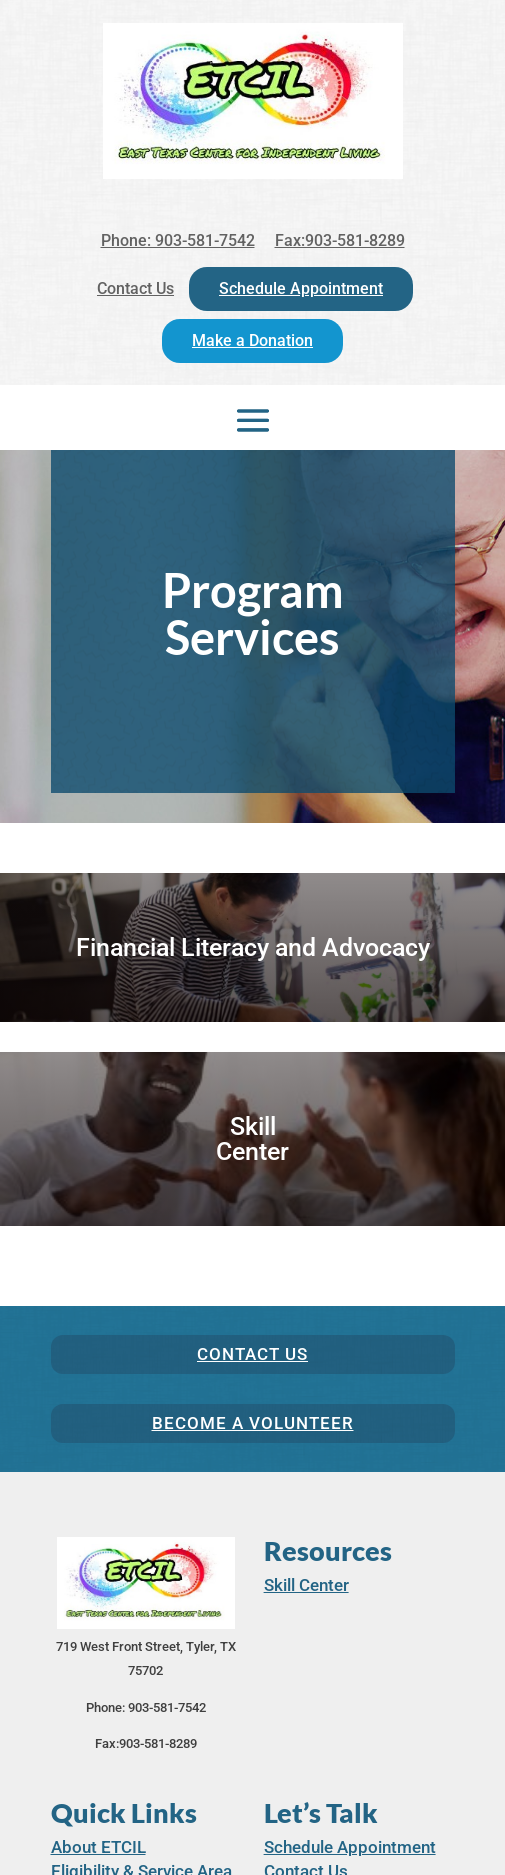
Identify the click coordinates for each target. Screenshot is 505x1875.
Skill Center (306, 1585)
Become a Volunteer (253, 1423)
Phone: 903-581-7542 (178, 240)
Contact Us (135, 288)
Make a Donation (252, 340)
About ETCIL (98, 1847)
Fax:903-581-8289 (340, 240)
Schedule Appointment (301, 288)
